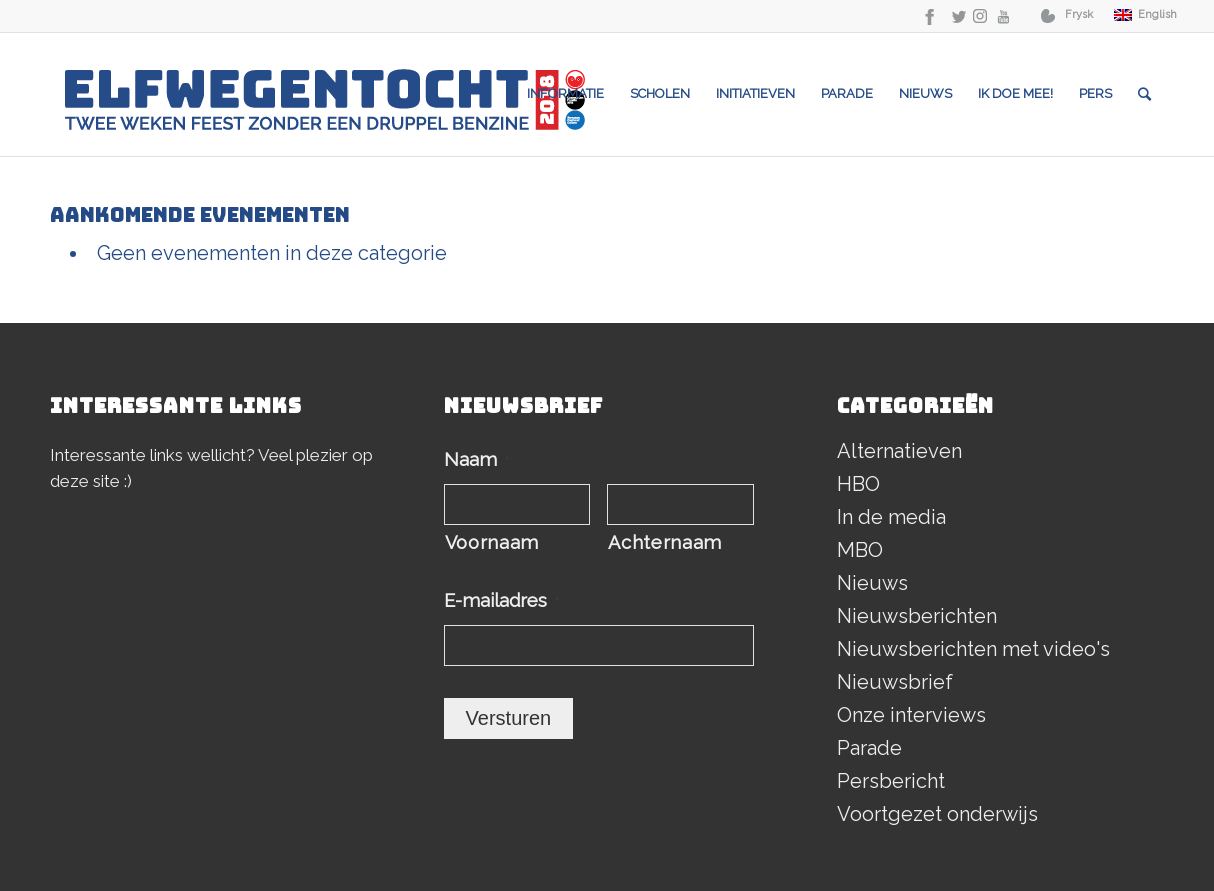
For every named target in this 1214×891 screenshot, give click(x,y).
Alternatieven (899, 451)
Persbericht (891, 781)
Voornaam (492, 542)
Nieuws (872, 583)
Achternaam (665, 542)
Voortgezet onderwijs (937, 814)
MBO (860, 550)
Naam (476, 459)
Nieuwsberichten (917, 616)
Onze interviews (911, 715)
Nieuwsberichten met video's (973, 649)
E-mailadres (501, 600)
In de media (891, 517)
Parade (869, 748)
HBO (858, 484)
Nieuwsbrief (895, 682)
